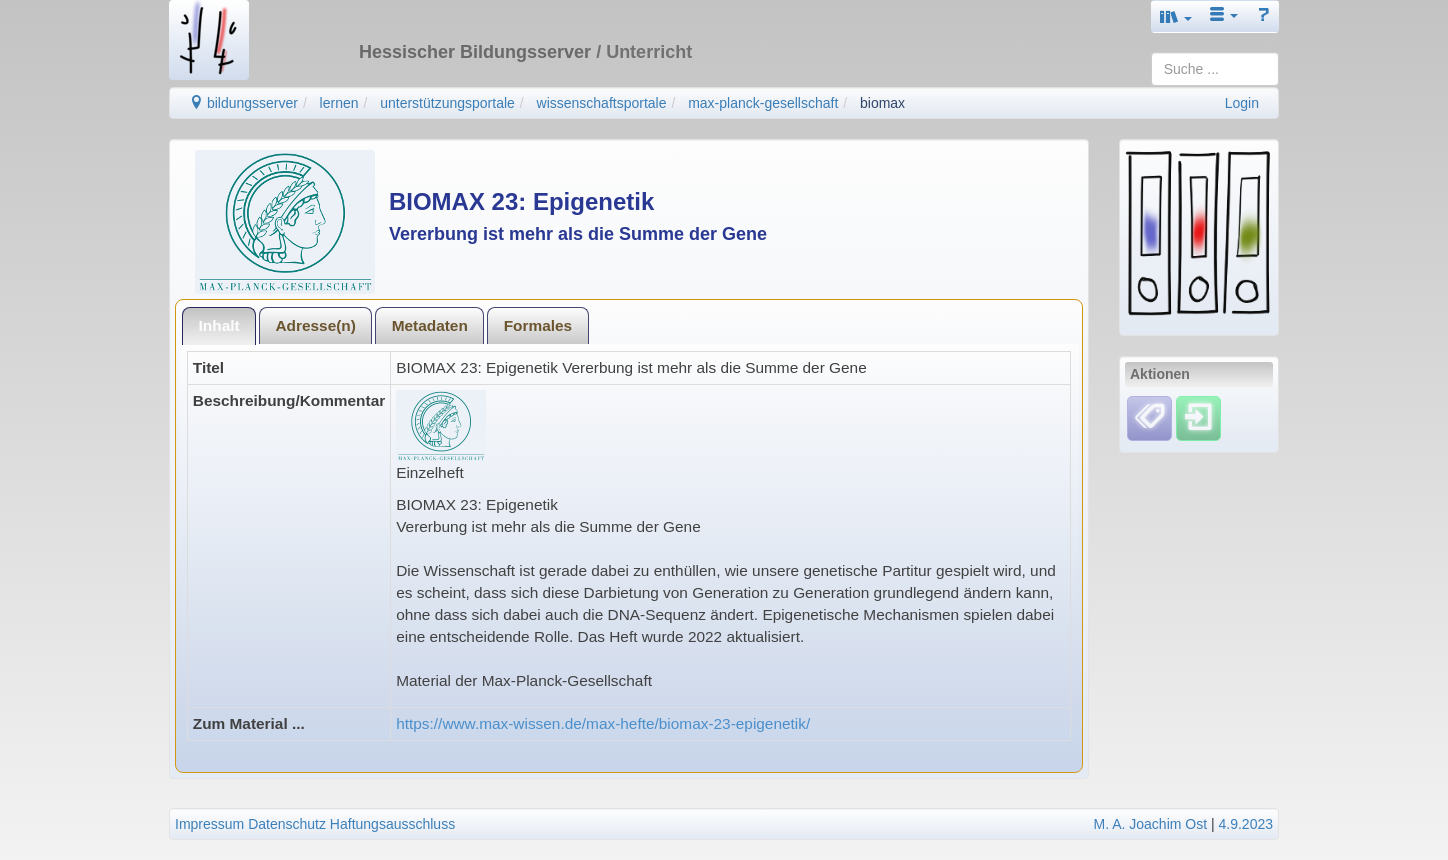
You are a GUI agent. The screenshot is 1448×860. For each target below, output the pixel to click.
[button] (1176, 16)
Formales (538, 325)
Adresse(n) (315, 325)
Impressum (209, 824)
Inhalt (219, 325)
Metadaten (430, 325)
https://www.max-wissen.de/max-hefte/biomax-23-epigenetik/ (603, 723)
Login (1242, 103)
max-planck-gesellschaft (763, 103)
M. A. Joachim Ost (1150, 824)
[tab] (219, 325)
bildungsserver (243, 103)
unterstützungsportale (447, 103)
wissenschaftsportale (602, 103)
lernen (339, 103)
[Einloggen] (1198, 417)
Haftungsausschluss (392, 824)
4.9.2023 (1246, 824)
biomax (882, 103)
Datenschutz (287, 824)
